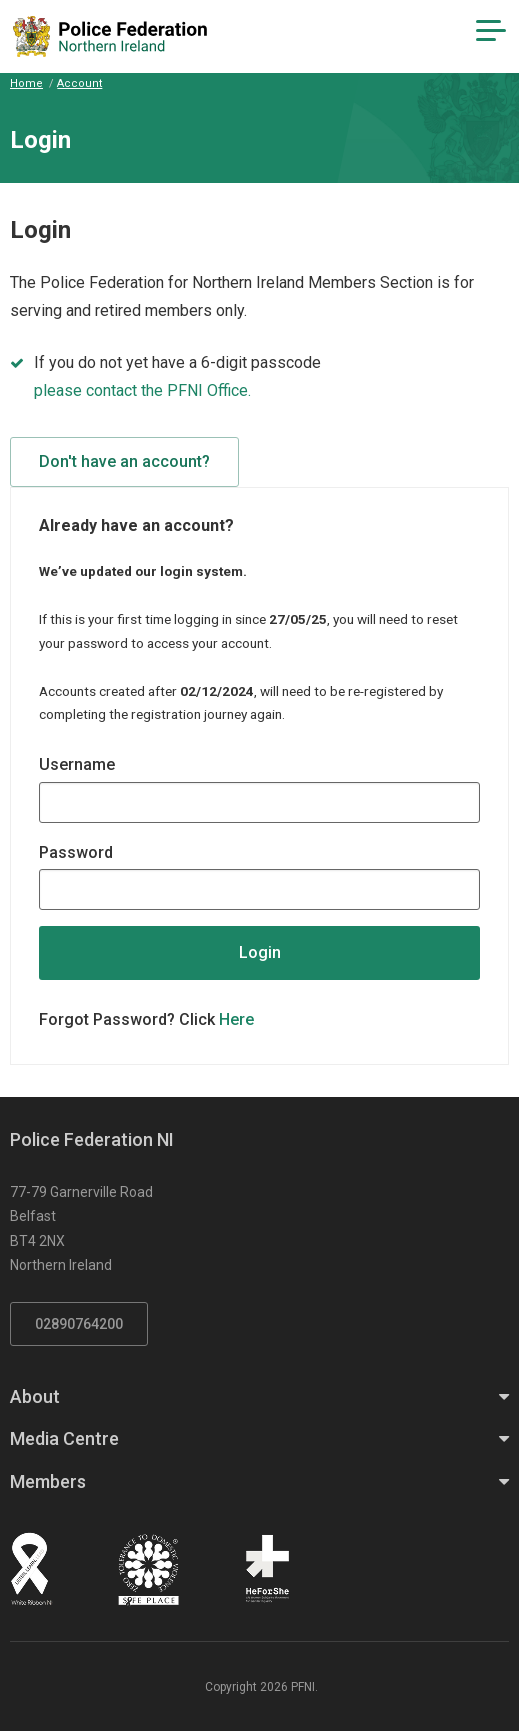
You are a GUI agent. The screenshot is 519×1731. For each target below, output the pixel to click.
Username (77, 764)
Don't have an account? (124, 461)
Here (236, 1019)
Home (26, 83)
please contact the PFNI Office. (142, 390)
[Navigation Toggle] (491, 31)
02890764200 (79, 1324)
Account (79, 83)
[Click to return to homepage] (110, 36)
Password (76, 852)
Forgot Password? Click (146, 1019)
